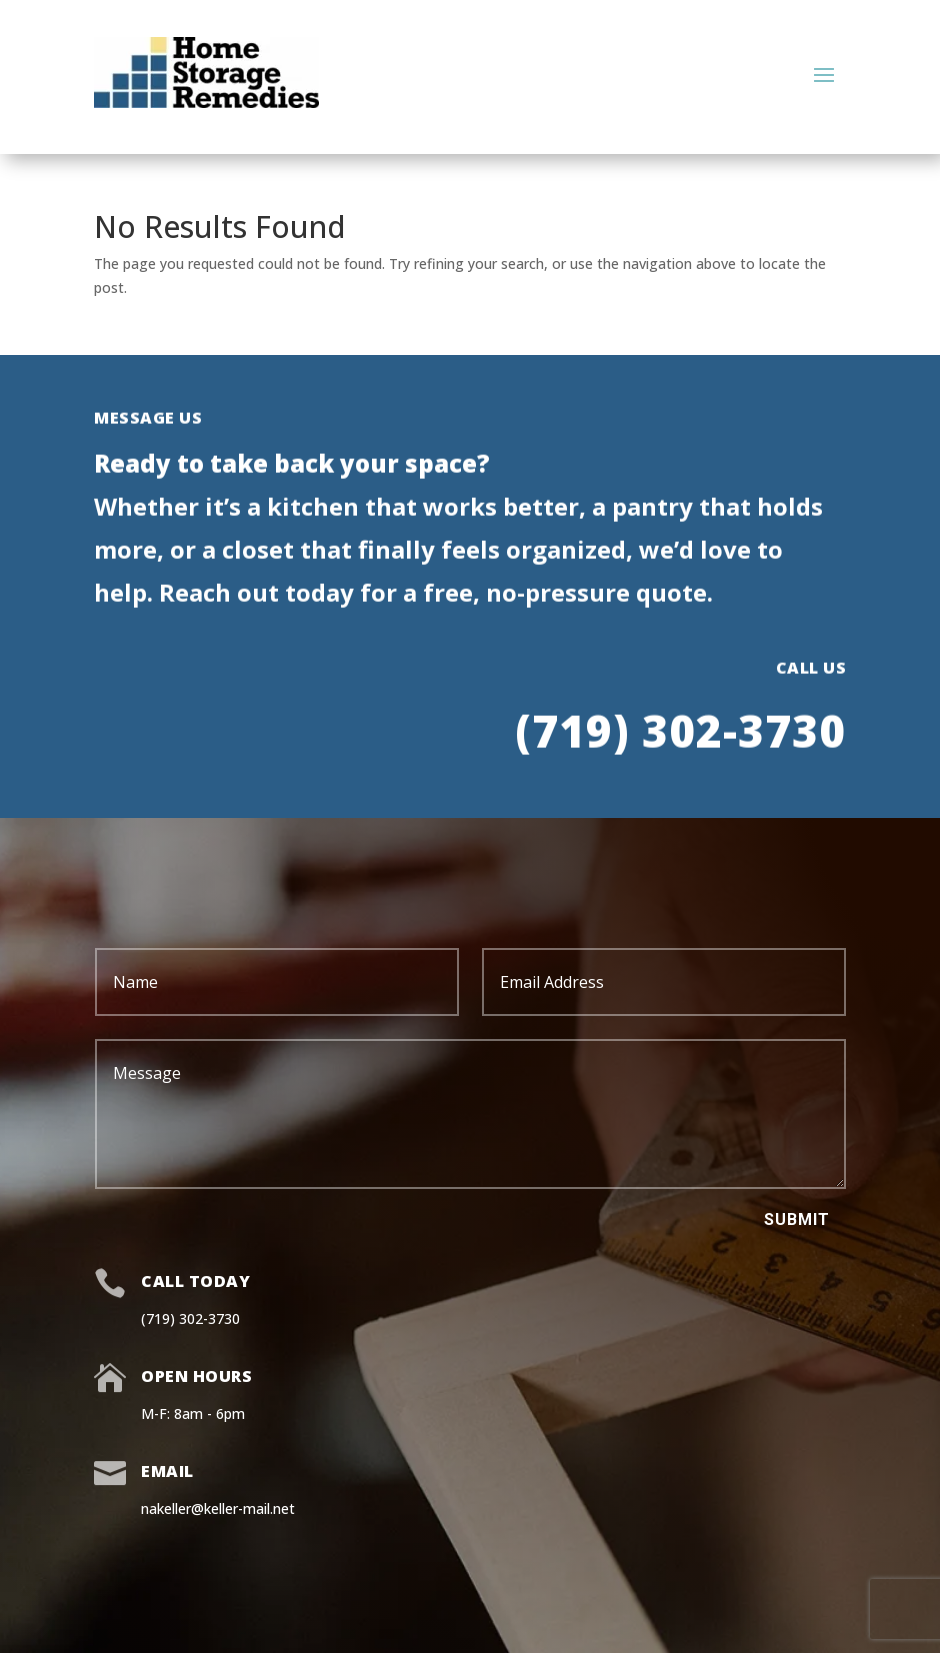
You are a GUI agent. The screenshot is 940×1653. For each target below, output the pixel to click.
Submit (797, 1219)
